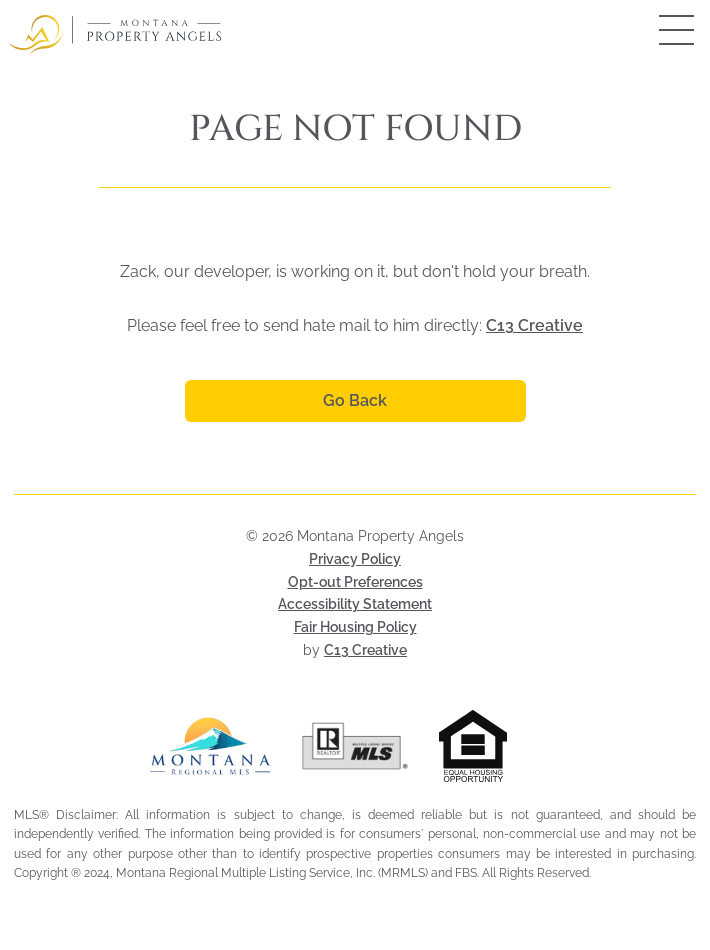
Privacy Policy (355, 559)
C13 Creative (534, 325)
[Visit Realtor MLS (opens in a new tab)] (355, 746)
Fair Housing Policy (355, 627)
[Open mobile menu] (655, 30)
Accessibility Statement (355, 604)
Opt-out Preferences (355, 582)
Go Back (355, 400)
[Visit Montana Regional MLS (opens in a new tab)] (210, 746)
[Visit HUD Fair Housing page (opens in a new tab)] (499, 746)
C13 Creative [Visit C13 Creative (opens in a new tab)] (365, 650)
